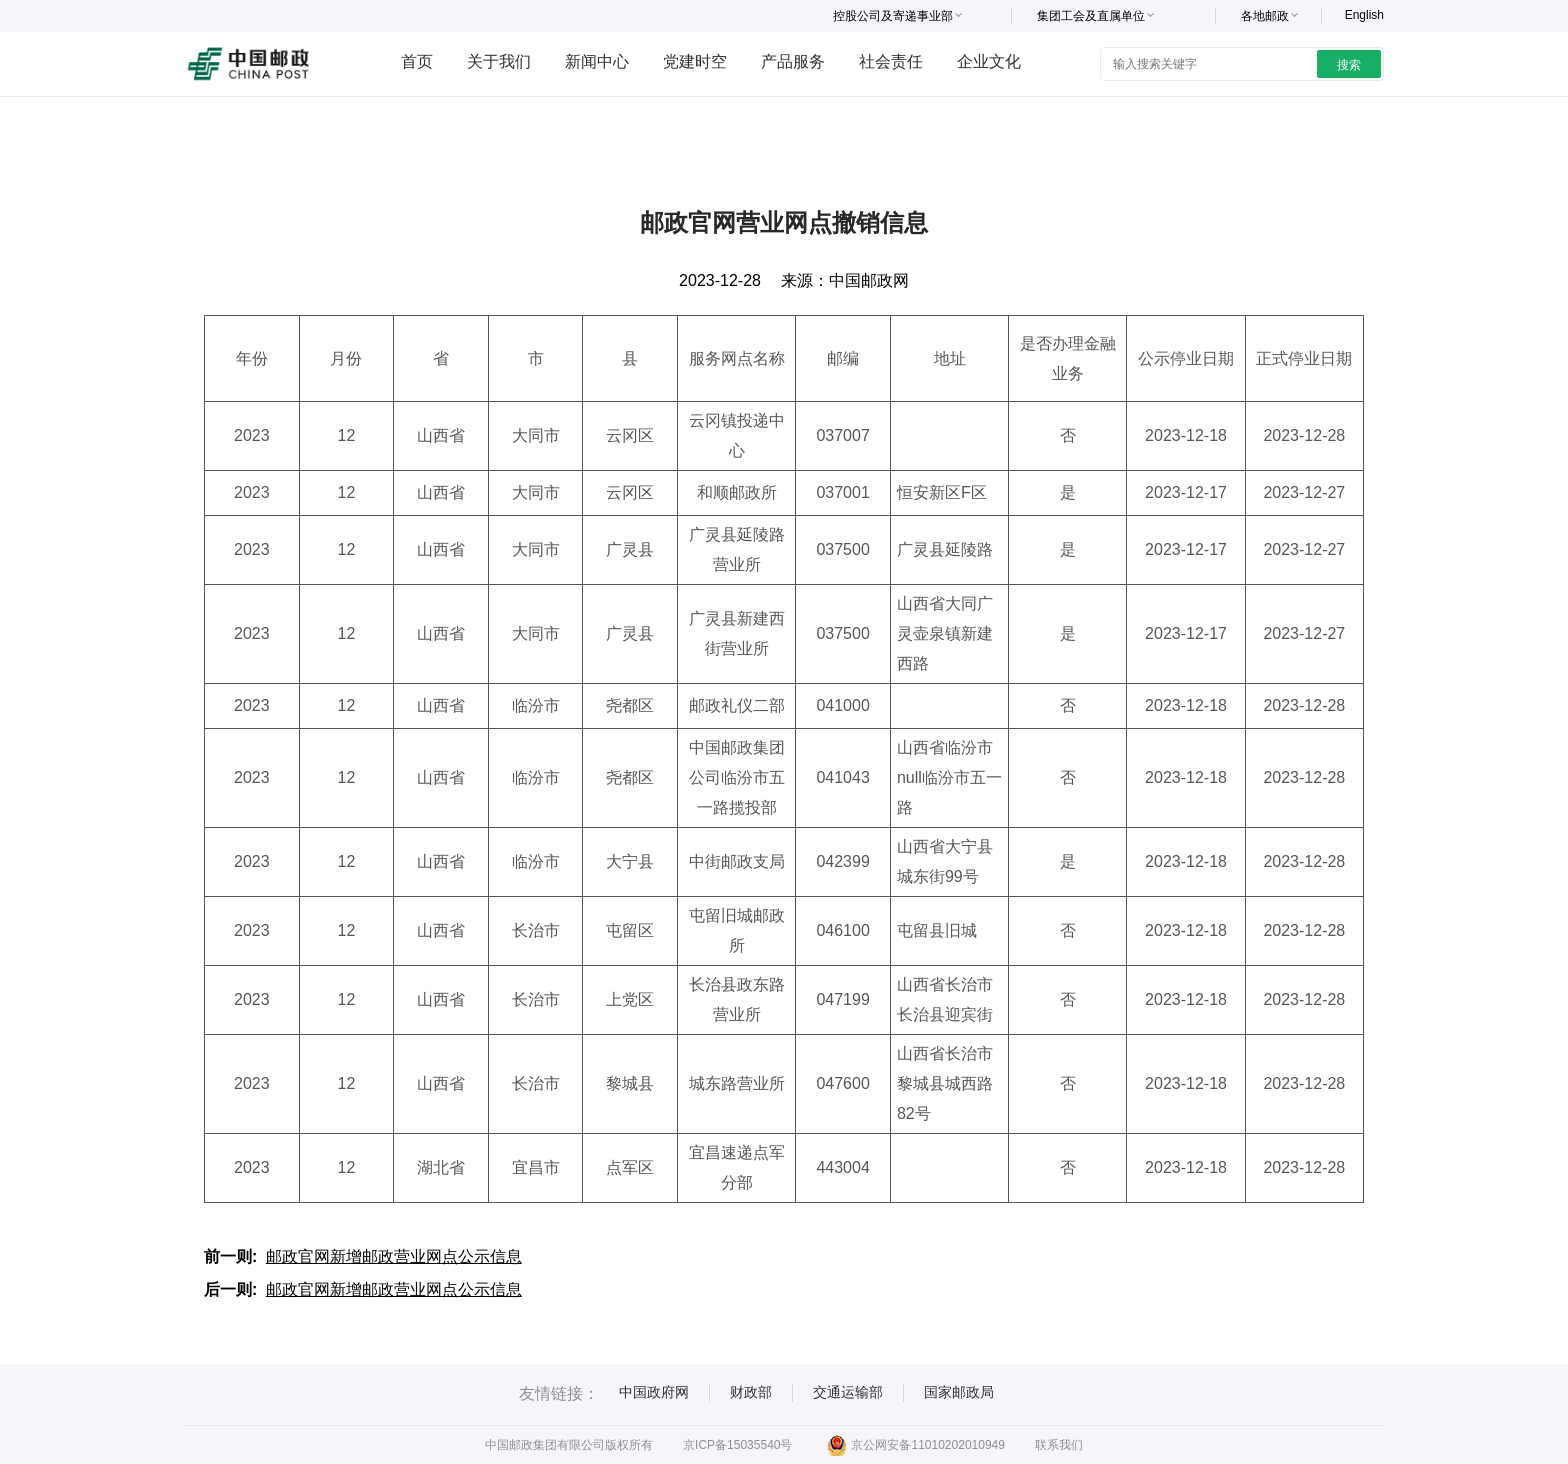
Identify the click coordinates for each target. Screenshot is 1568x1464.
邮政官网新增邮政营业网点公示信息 (394, 1256)
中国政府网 (654, 1392)
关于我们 (499, 61)
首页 (417, 61)
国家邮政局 (959, 1392)
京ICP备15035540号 (737, 1445)
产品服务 (793, 61)
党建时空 (695, 61)
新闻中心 (597, 61)
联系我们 (1059, 1445)
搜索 (1349, 65)
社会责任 (891, 61)
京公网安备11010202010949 (915, 1445)
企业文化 (989, 61)
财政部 (751, 1392)
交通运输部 (848, 1392)
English (1364, 15)
